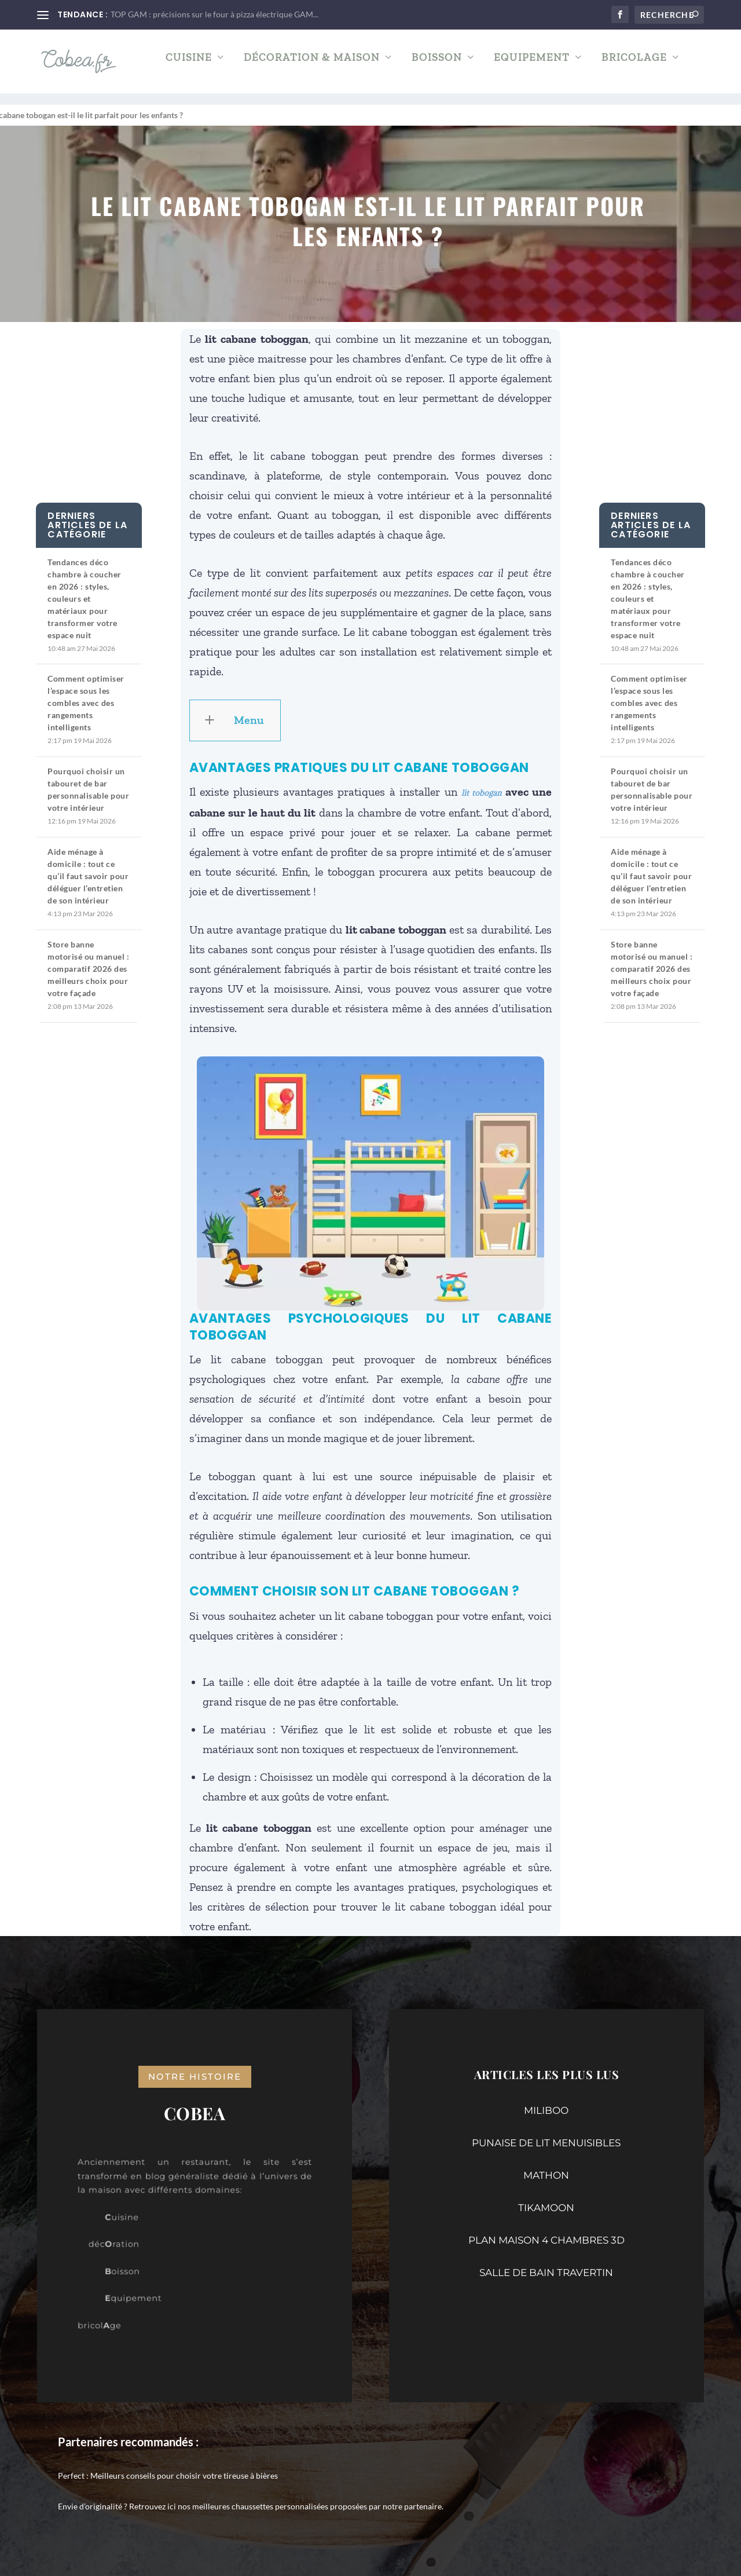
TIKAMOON (546, 2197)
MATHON (546, 2165)
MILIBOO (546, 2100)
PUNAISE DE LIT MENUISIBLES (546, 2132)
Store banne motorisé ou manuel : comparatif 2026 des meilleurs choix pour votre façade (88, 958)
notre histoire (194, 2066)
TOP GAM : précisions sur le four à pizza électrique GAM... (214, 14)
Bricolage (634, 66)
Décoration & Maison (312, 66)
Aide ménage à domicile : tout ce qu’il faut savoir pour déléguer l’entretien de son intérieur (88, 865)
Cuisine (189, 66)
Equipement (532, 66)
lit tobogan (481, 782)
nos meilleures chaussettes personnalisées (253, 2496)
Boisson (437, 66)
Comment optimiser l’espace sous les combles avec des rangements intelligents (85, 692)
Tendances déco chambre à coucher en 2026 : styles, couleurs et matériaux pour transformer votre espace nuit (84, 588)
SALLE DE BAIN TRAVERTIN (546, 2262)
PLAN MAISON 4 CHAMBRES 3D (546, 2229)
